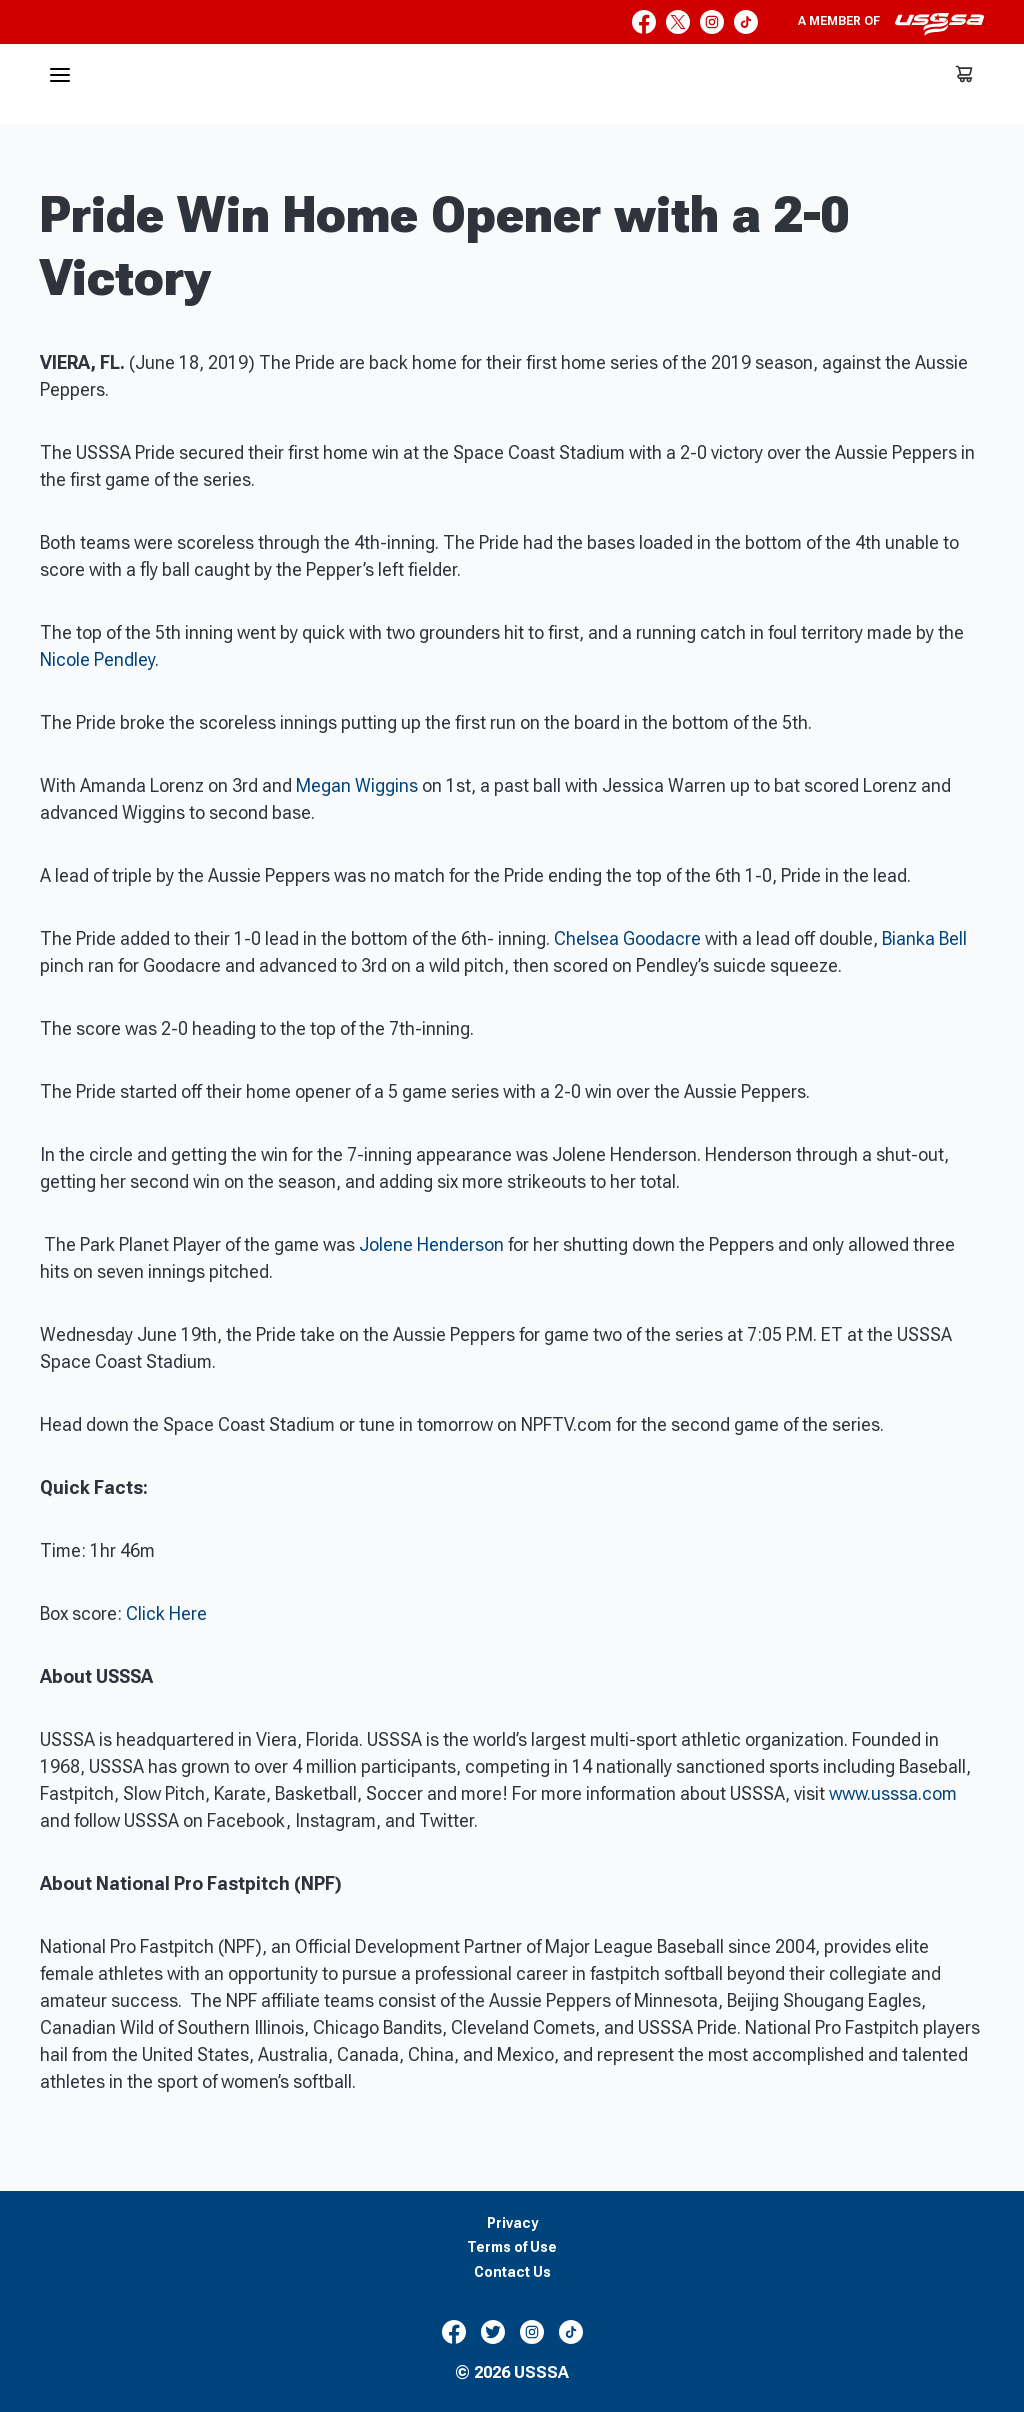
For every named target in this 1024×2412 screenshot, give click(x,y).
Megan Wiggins (357, 785)
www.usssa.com (893, 1793)
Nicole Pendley (97, 659)
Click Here (166, 1613)
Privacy (512, 2223)
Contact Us (512, 2272)
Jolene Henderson (431, 1244)
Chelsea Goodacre (627, 938)
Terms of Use (512, 2247)
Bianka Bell (924, 938)
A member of (891, 24)
